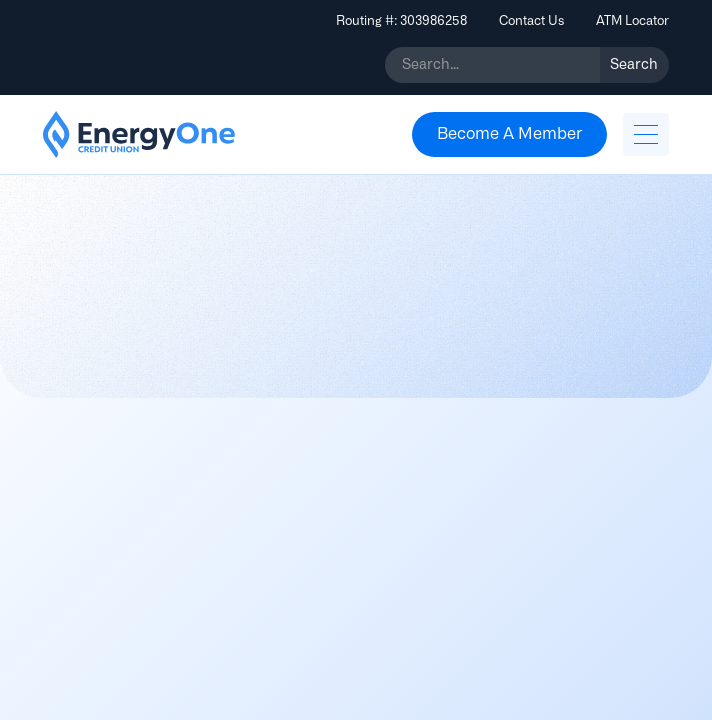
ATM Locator (632, 20)
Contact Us (531, 20)
